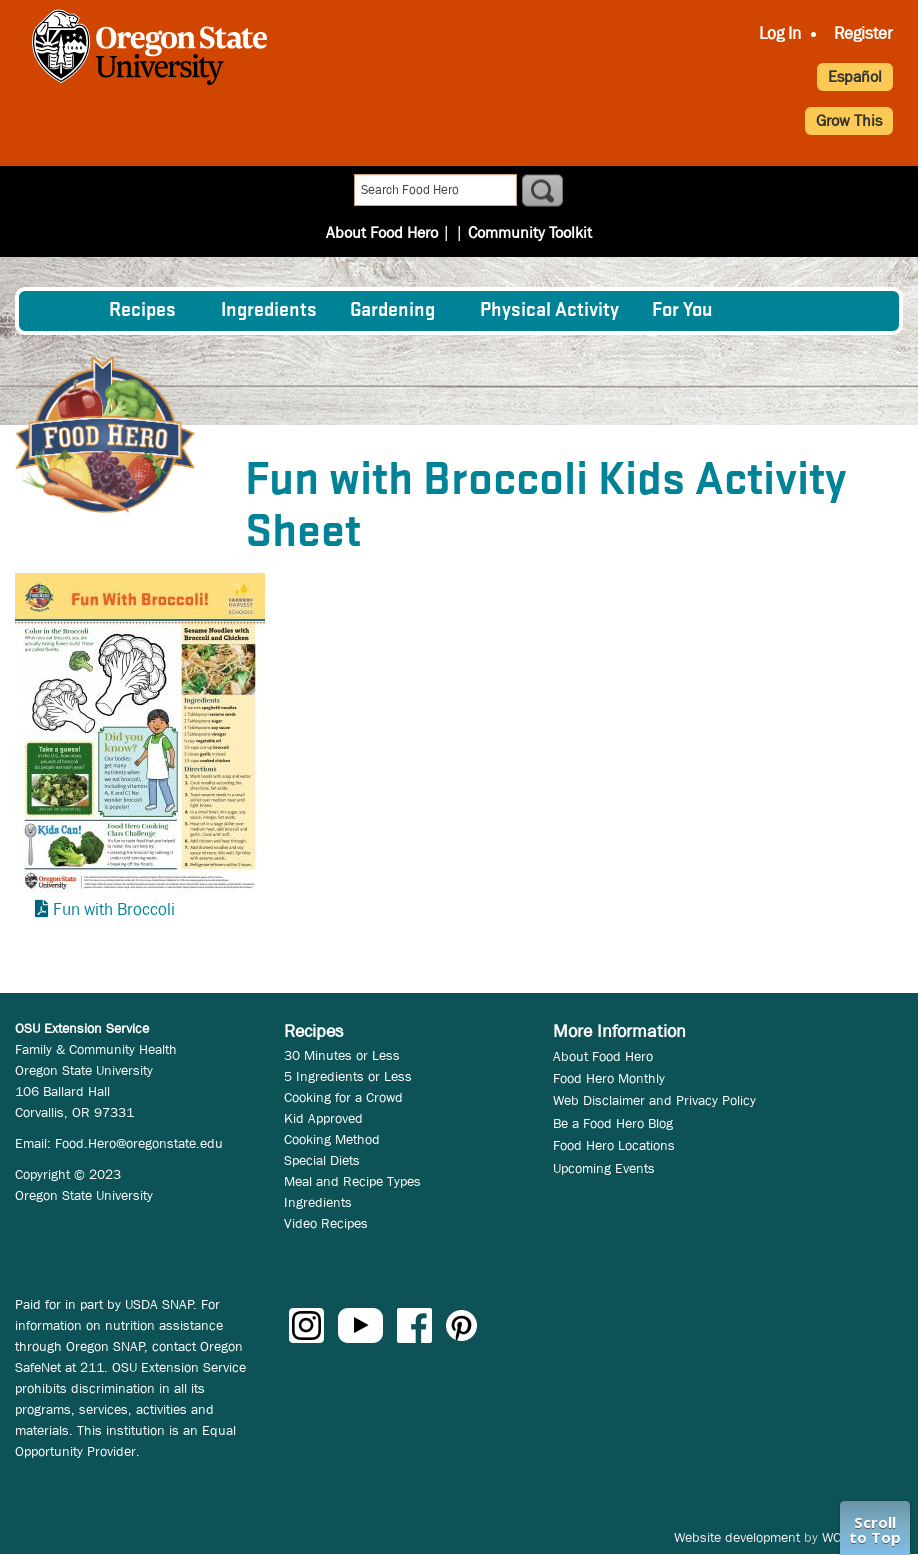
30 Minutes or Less (342, 1055)
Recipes (142, 311)
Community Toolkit (524, 191)
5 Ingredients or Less (348, 1076)
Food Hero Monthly (609, 1078)
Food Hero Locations (614, 1145)
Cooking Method (332, 1139)
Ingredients (269, 311)
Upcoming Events (604, 1168)
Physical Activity (549, 311)
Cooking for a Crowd (343, 1097)
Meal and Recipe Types (352, 1181)
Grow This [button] (849, 120)
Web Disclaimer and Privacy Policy (654, 1100)
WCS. (837, 1537)
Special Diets (322, 1160)
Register (863, 33)
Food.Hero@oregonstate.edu (139, 1143)
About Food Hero (389, 191)
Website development (737, 1537)
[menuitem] (62, 311)
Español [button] (855, 76)
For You (682, 311)
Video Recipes (326, 1223)
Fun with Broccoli (114, 909)
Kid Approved (323, 1118)
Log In (780, 33)
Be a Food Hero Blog (613, 1123)
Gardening (392, 311)
